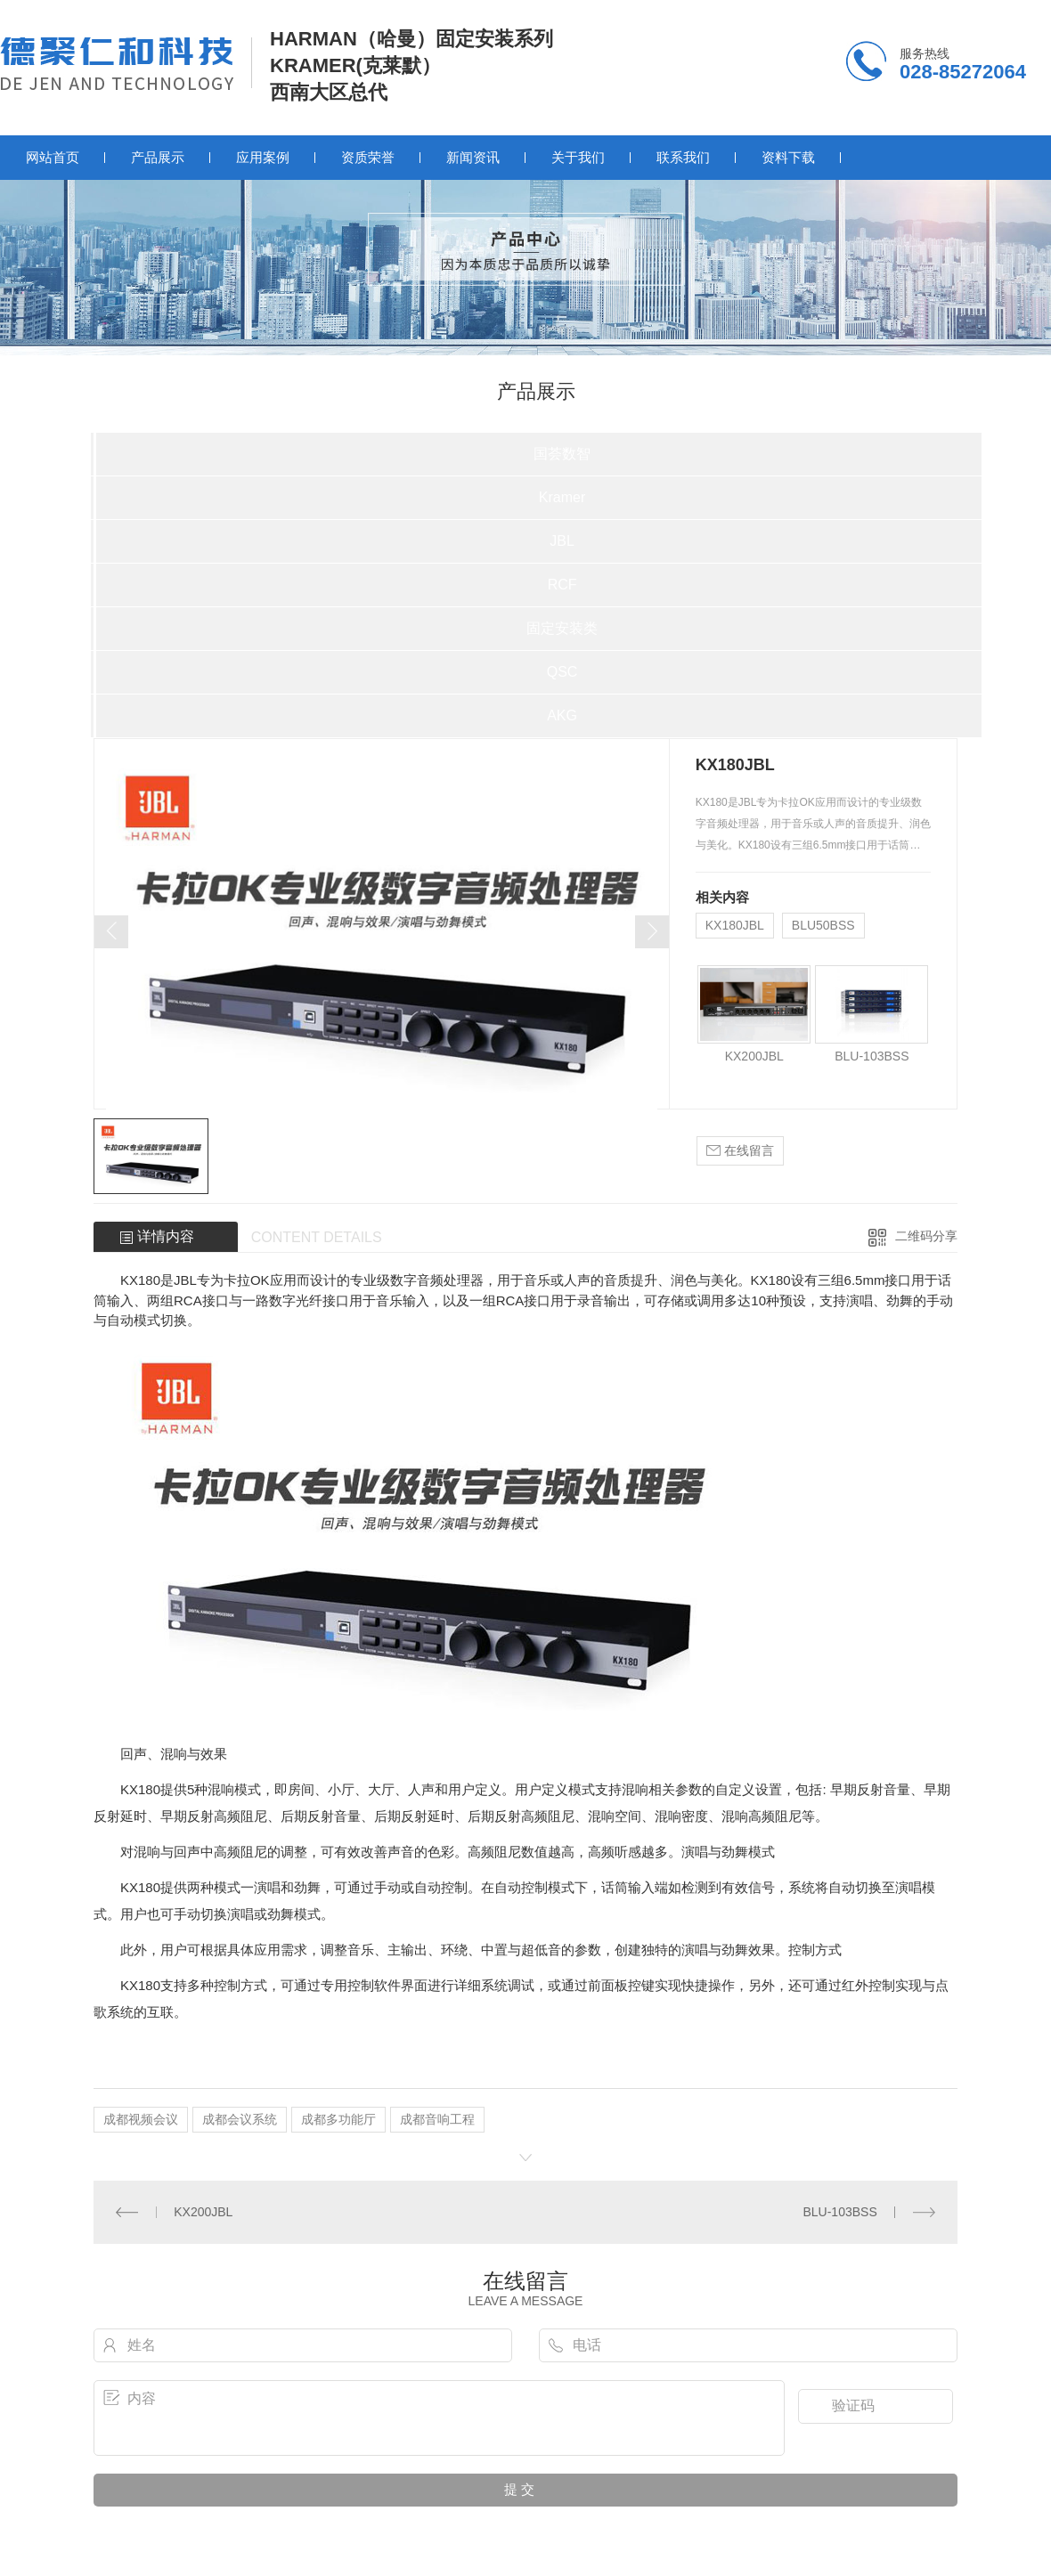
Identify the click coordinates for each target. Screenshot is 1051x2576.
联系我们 (683, 157)
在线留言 (740, 1150)
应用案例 (262, 157)
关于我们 (578, 157)
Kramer (562, 497)
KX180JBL (734, 925)
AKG (562, 715)
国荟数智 (562, 453)
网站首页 (52, 157)
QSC (562, 671)
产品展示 (157, 157)
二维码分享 (926, 1236)
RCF (562, 584)
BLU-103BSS (871, 1056)
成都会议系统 (239, 2119)
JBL (562, 541)
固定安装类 (562, 628)
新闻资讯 (473, 157)
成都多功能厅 (338, 2119)
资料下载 (788, 157)
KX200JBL (754, 1056)
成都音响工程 (437, 2119)
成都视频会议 (140, 2119)
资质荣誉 (368, 157)
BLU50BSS (823, 925)
